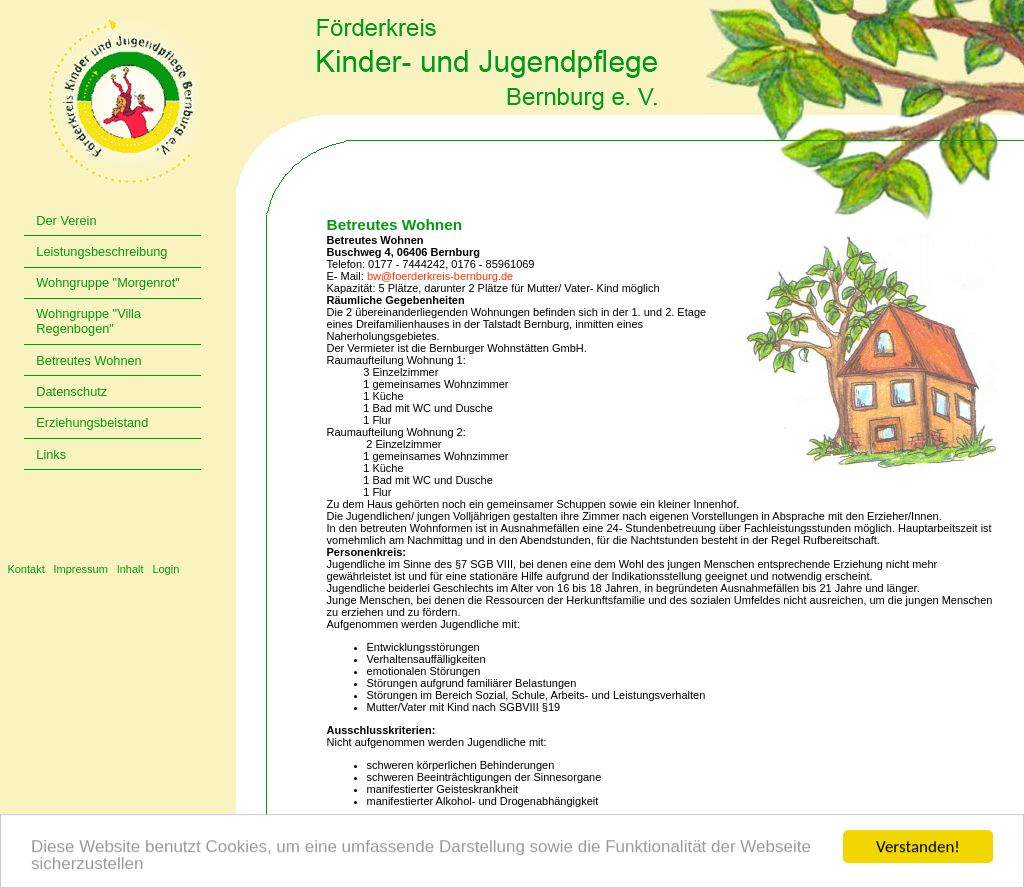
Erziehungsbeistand (92, 422)
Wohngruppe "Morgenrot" (107, 282)
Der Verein (66, 220)
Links (51, 454)
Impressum (80, 569)
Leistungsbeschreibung (101, 251)
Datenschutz (71, 391)
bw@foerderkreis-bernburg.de (440, 276)
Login (165, 569)
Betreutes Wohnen (88, 360)
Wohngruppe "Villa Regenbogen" (88, 321)
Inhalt (130, 569)
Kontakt (25, 569)
